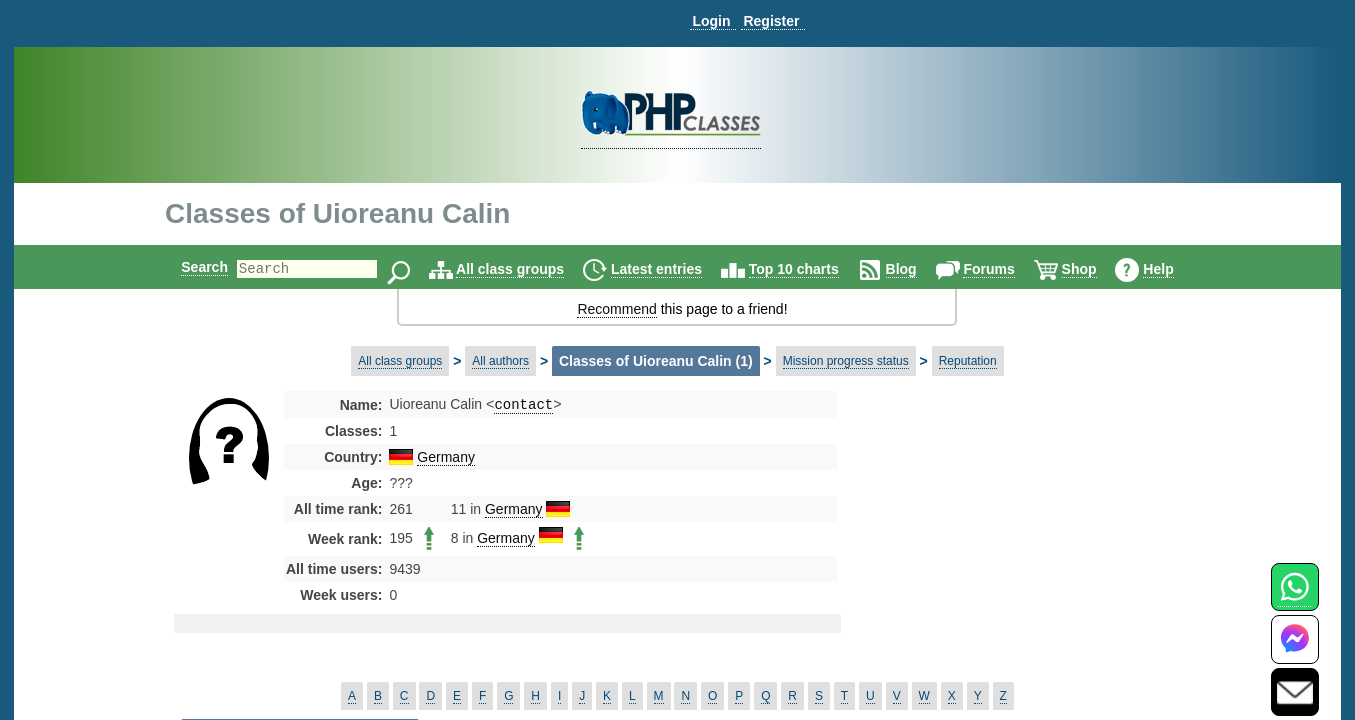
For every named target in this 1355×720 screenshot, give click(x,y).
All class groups (527, 269)
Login (711, 21)
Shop (1096, 269)
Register (771, 21)
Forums (1005, 269)
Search (187, 267)
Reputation (968, 361)
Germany (446, 459)
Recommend (616, 309)
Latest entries (673, 269)
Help (1175, 269)
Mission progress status (846, 361)
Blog (918, 269)
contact (523, 405)
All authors (500, 361)
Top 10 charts (811, 269)
